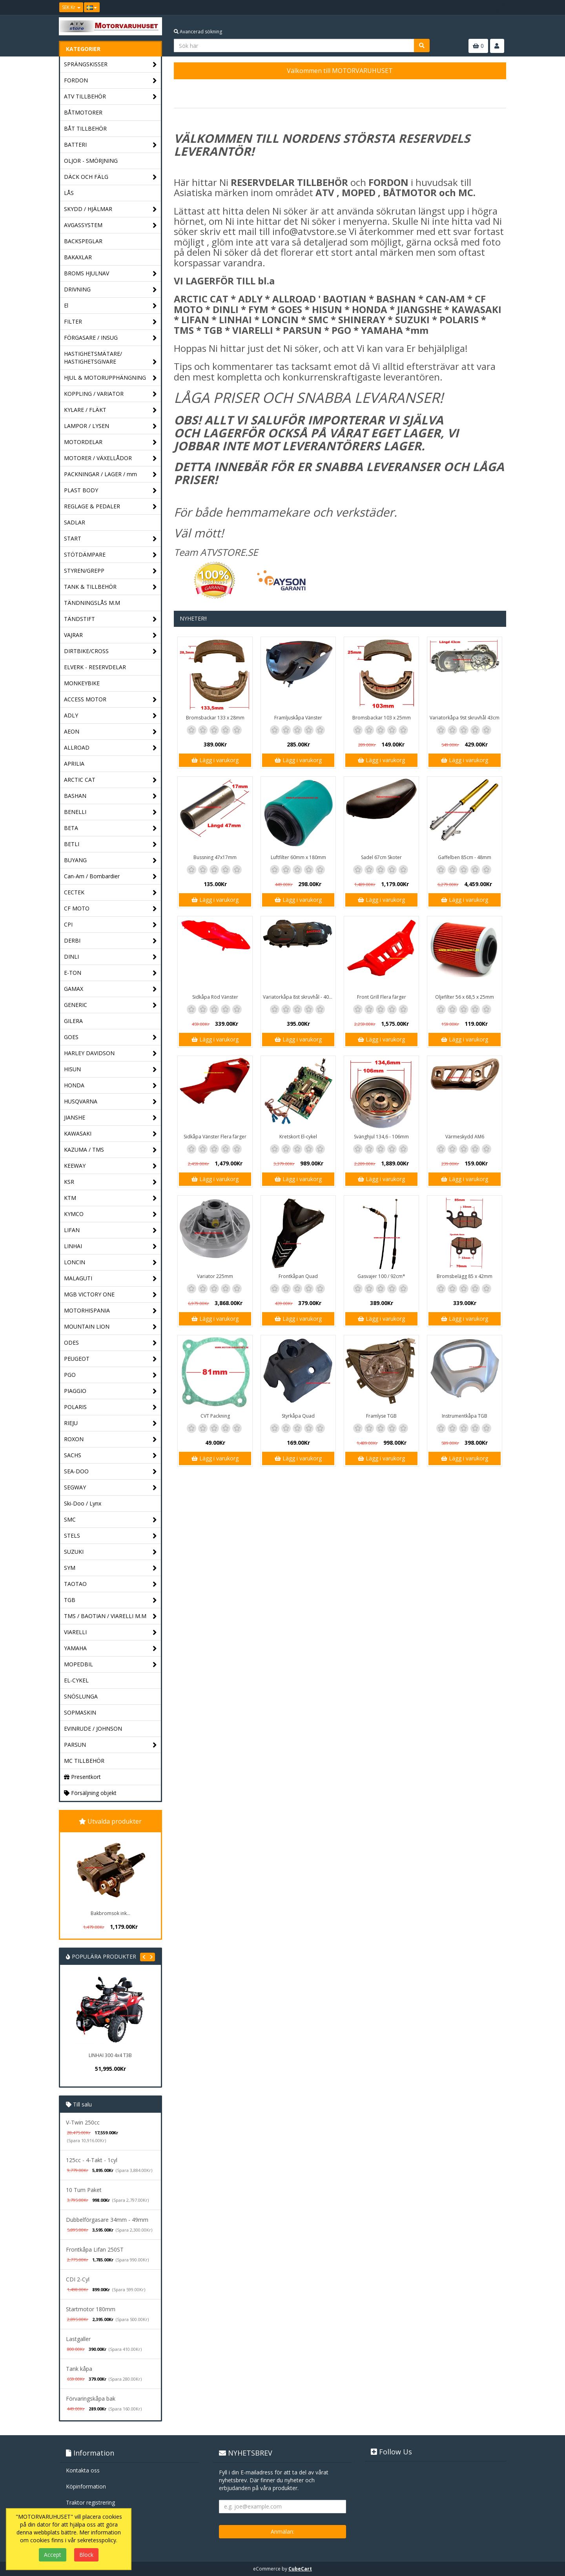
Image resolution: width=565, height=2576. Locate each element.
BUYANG (110, 860)
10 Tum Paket (84, 2190)
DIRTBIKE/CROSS (110, 651)
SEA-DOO (110, 1471)
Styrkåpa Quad (298, 1416)
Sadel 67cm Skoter (381, 857)
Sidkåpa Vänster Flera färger (215, 1136)
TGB (110, 1600)
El (110, 306)
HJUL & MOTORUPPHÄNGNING (110, 378)
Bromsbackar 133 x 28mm (215, 717)
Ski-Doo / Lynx (82, 1503)
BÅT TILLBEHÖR (85, 128)
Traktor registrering (90, 2502)
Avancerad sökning (198, 31)
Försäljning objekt (90, 1793)
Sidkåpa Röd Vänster (215, 997)
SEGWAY (110, 1488)
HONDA (110, 1085)
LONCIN (110, 1262)
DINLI (110, 957)
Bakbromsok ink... (110, 1913)
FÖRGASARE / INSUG (110, 338)
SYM (110, 1568)
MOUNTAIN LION (110, 1327)
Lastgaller (78, 2339)
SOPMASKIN (80, 1712)
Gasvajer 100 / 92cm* (381, 1276)
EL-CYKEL (76, 1680)
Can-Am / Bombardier (110, 876)
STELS (110, 1536)
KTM (110, 1198)
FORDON (110, 80)
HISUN (110, 1069)
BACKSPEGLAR (83, 241)
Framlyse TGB (381, 1416)
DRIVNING (110, 290)
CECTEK (110, 892)
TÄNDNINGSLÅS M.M (92, 602)
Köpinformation (86, 2486)
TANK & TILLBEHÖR (110, 587)
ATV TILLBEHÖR (110, 97)
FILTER (110, 322)
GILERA (73, 1021)
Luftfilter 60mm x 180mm (298, 857)
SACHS (110, 1455)
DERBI (110, 941)
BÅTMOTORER (83, 112)
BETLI (110, 844)
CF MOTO (110, 909)
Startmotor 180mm (90, 2309)
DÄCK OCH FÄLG (110, 177)
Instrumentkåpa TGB (464, 1416)
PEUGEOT (110, 1359)
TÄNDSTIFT (110, 619)
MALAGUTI (110, 1278)
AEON (110, 732)
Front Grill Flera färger (381, 997)
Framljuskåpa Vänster (298, 717)
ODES (110, 1343)
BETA (110, 828)
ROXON (110, 1439)
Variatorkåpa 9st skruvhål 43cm (464, 717)
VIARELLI (110, 1632)
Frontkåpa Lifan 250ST (95, 2249)
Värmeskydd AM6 (464, 1136)
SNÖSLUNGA (81, 1696)
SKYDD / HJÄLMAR (110, 209)
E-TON (110, 973)
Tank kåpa (79, 2368)
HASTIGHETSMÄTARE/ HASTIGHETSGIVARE (110, 358)
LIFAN (110, 1230)
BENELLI (110, 812)
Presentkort (82, 1776)
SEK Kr (71, 7)
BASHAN (110, 796)
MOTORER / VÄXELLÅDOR (110, 458)
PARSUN (110, 1745)
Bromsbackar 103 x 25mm (381, 717)
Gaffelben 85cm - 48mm (464, 857)
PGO (110, 1375)
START (110, 539)
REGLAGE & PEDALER (110, 506)
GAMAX (110, 989)
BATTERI (110, 145)
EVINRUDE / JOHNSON (93, 1728)
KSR (110, 1182)
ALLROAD (110, 748)
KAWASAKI (110, 1134)
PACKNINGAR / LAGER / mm (110, 474)
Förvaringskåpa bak (90, 2398)
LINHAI (110, 1246)
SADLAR (74, 522)
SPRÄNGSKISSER (110, 64)
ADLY (110, 716)
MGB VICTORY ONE (110, 1295)
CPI (110, 925)
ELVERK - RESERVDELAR (95, 667)
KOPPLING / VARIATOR (110, 394)
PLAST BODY (110, 490)
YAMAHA (110, 1648)
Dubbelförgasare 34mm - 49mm (107, 2219)
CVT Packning (215, 1416)
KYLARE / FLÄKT (110, 410)
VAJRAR (110, 635)
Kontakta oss (83, 2470)
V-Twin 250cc (83, 2122)
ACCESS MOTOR (110, 699)
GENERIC (110, 1005)
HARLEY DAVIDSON (110, 1053)
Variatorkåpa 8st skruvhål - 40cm (299, 997)
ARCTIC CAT (110, 780)
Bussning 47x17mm (215, 857)
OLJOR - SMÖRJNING (91, 160)
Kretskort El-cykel (298, 1136)
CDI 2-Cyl (77, 2279)
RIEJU (110, 1423)
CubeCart (300, 2568)
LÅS (69, 193)
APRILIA (74, 763)
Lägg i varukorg (215, 760)
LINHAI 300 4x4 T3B (110, 2055)
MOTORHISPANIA (110, 1311)
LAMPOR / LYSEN (110, 426)
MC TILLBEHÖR (84, 1760)
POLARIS (110, 1407)
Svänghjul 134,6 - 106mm (381, 1136)
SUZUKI (110, 1552)
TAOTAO (110, 1584)
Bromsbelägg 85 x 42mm (464, 1276)
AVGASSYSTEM (110, 225)
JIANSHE (110, 1118)
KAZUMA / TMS (110, 1150)
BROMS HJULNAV (110, 273)
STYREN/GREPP (110, 571)
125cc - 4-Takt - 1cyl (91, 2160)
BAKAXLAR (78, 257)
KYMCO (110, 1214)
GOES (110, 1037)
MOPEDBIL (110, 1664)
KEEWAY (110, 1166)
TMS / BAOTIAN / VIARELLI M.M (110, 1616)
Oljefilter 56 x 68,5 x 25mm (464, 997)
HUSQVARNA (110, 1102)
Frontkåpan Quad (298, 1276)
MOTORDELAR (110, 442)
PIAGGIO (110, 1391)
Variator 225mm (215, 1276)
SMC (110, 1520)
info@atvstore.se (309, 231)
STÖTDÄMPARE (110, 555)
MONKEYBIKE (82, 683)
